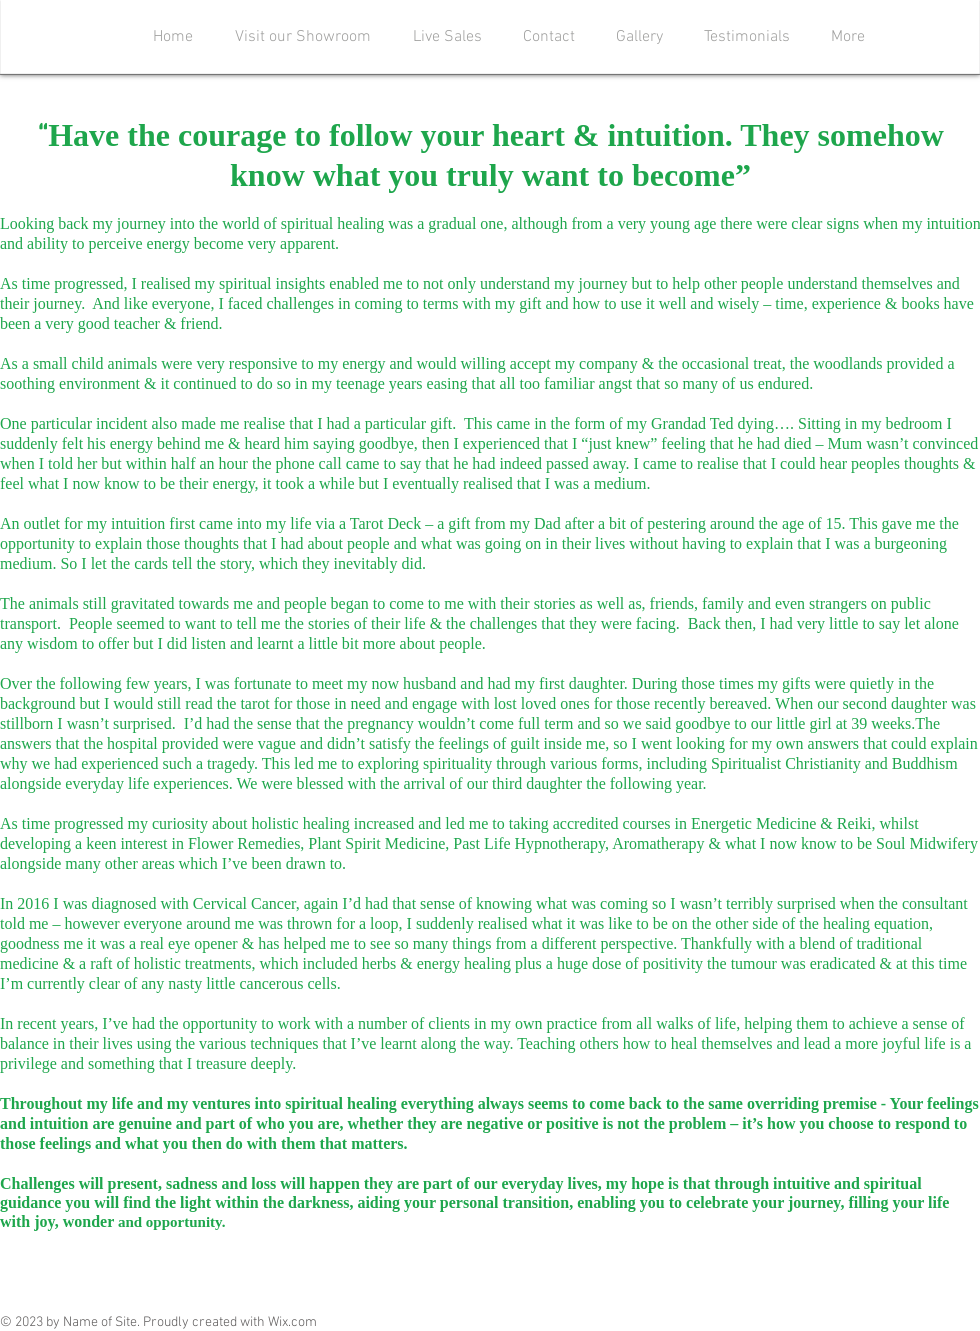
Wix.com (292, 1322)
